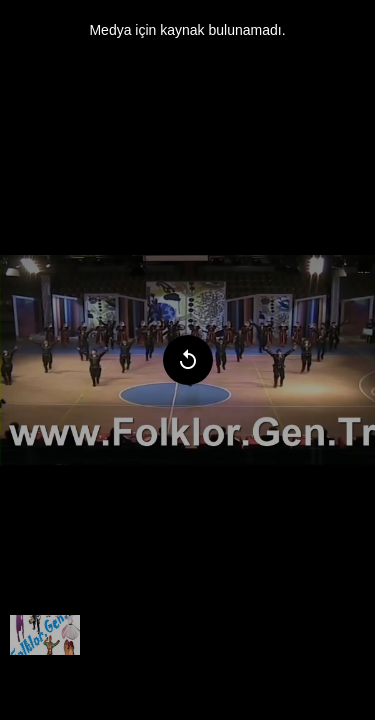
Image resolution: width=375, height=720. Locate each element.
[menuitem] (45, 635)
